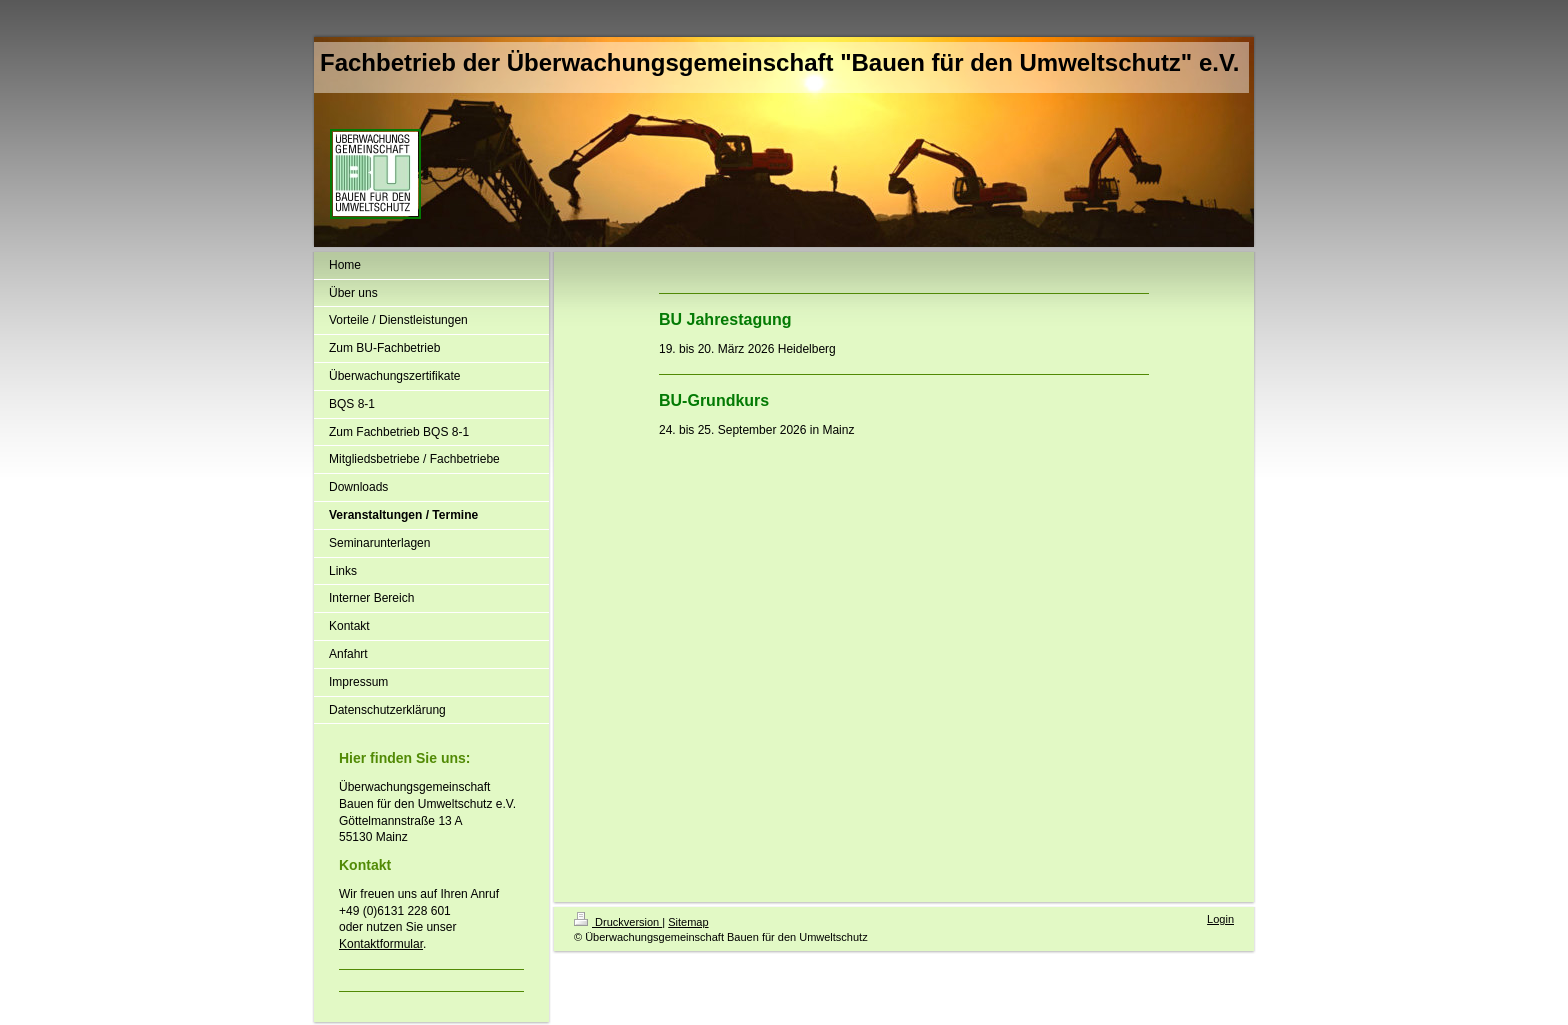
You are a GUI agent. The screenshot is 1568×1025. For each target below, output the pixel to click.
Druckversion (618, 922)
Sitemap (688, 922)
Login (1220, 919)
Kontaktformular (381, 944)
